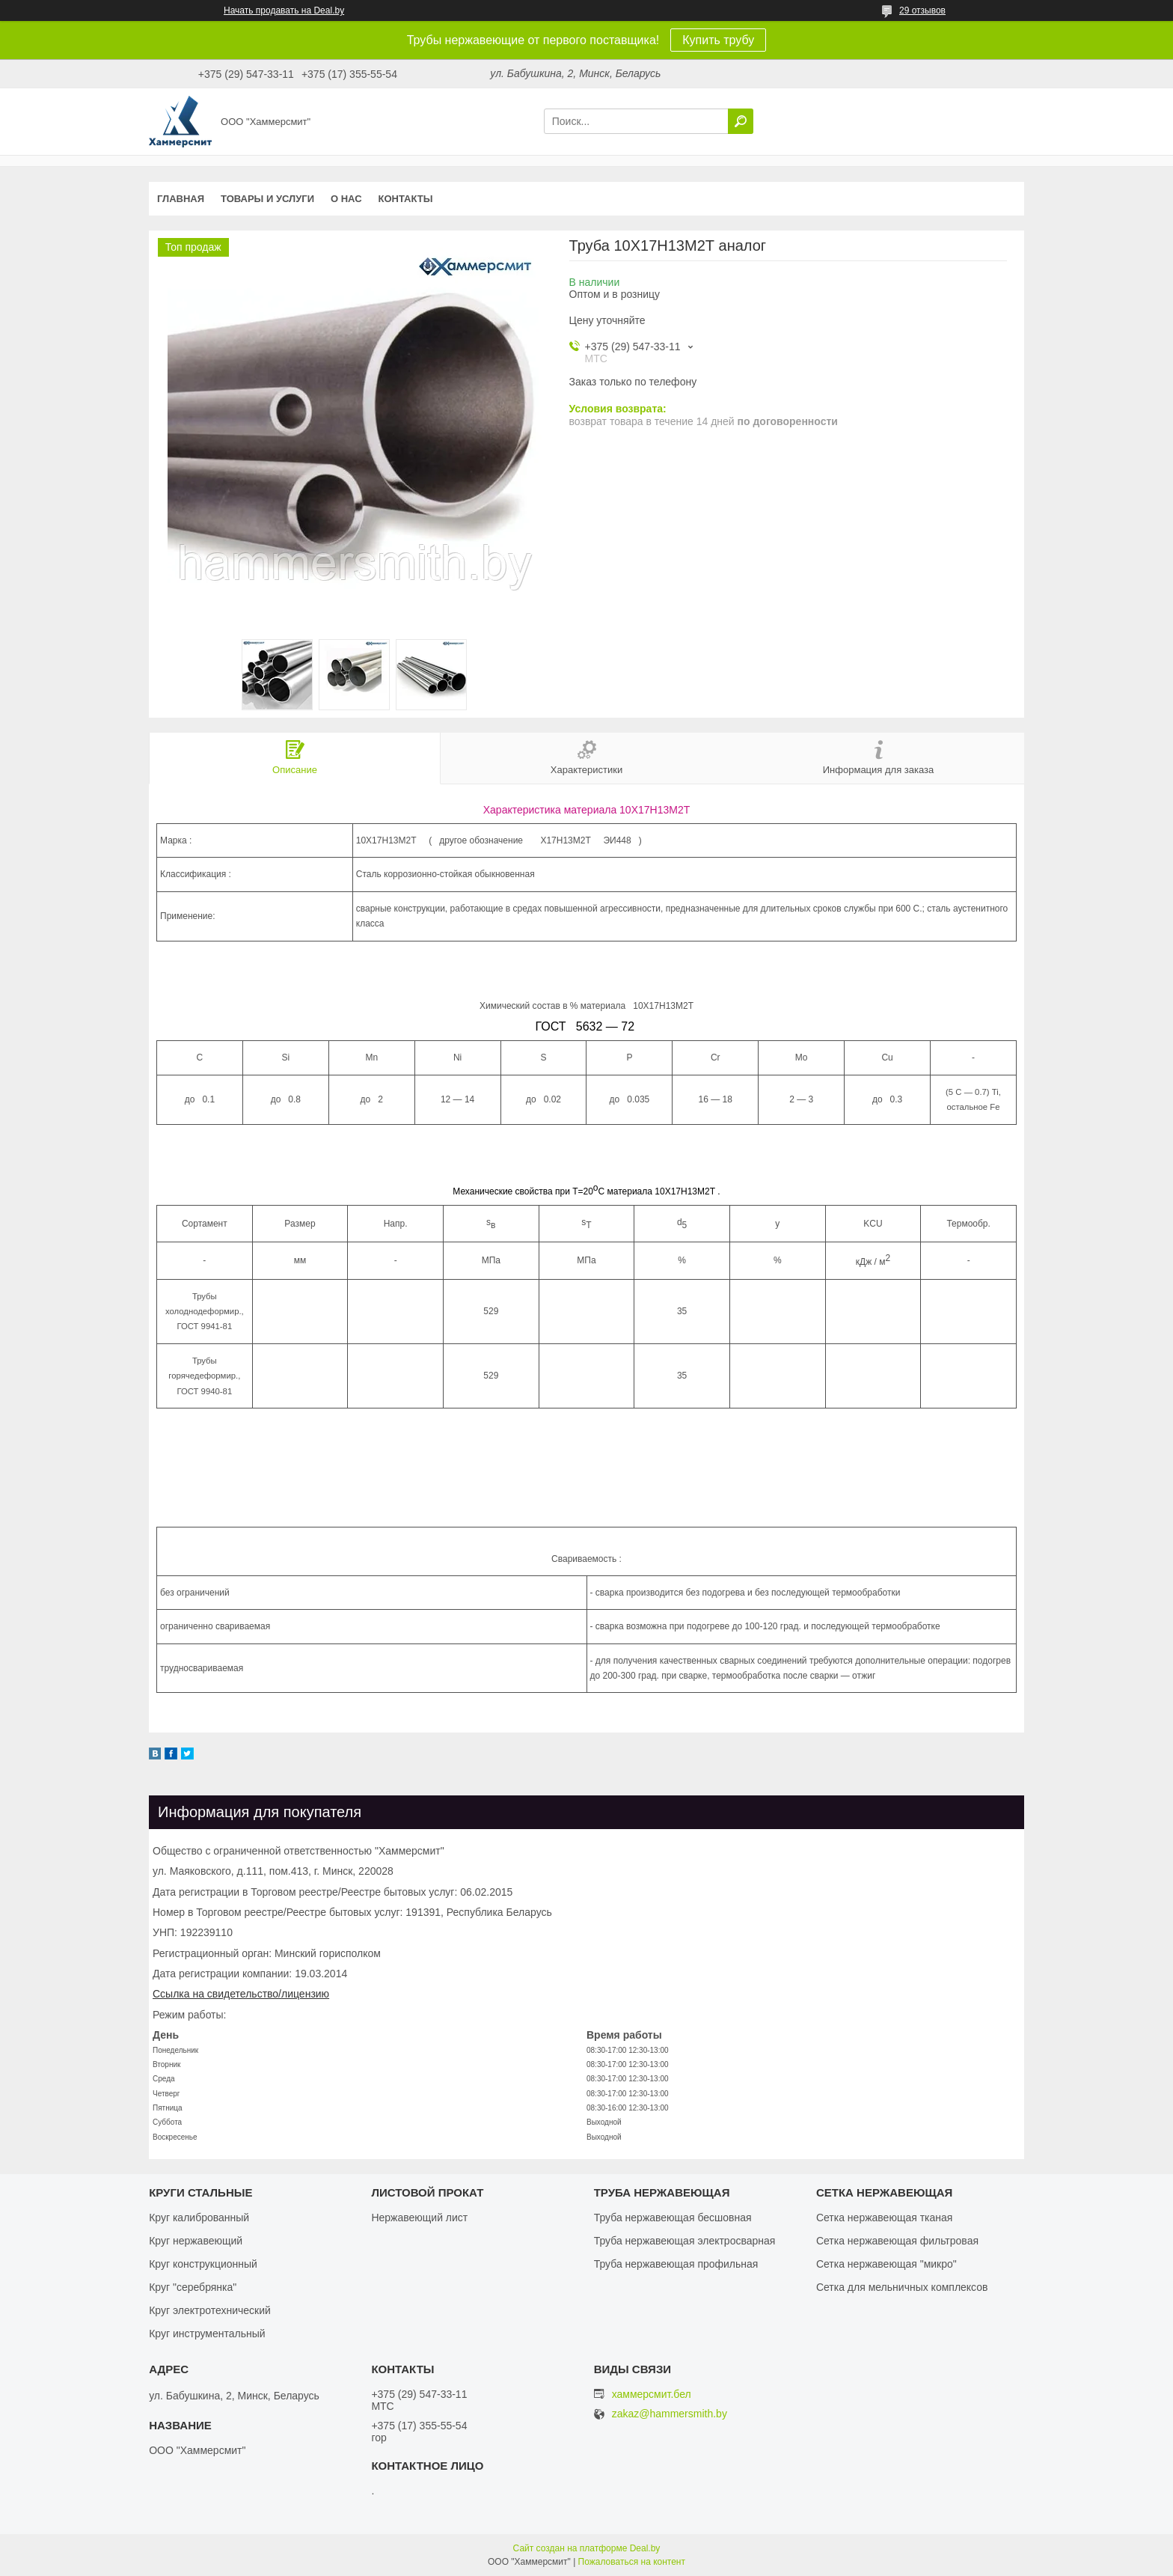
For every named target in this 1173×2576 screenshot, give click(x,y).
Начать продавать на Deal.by (284, 10)
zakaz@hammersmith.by (669, 2414)
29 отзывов (922, 10)
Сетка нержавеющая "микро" (886, 2264)
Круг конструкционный (203, 2264)
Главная (180, 198)
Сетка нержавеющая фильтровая (897, 2241)
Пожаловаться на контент (631, 2562)
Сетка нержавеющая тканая (884, 2218)
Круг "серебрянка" (192, 2287)
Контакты (406, 198)
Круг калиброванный (199, 2218)
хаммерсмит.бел (651, 2394)
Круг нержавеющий (195, 2241)
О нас (346, 198)
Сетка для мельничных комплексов (902, 2287)
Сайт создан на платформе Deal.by (587, 2548)
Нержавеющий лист (419, 2218)
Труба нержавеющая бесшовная (673, 2218)
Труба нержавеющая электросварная (685, 2241)
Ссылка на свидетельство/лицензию (241, 1994)
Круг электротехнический (210, 2310)
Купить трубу (718, 40)
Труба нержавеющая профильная (676, 2264)
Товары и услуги (267, 198)
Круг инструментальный (207, 2334)
